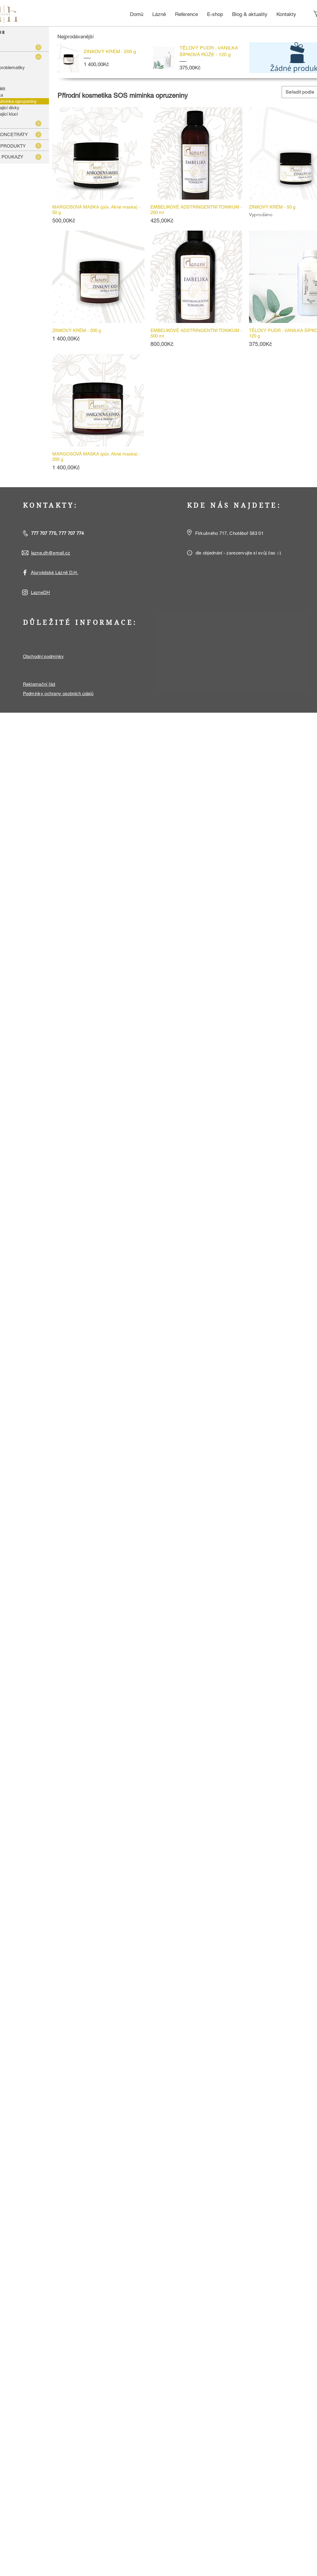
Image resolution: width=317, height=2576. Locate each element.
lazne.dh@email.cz (50, 552)
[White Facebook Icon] (25, 572)
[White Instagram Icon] (25, 592)
